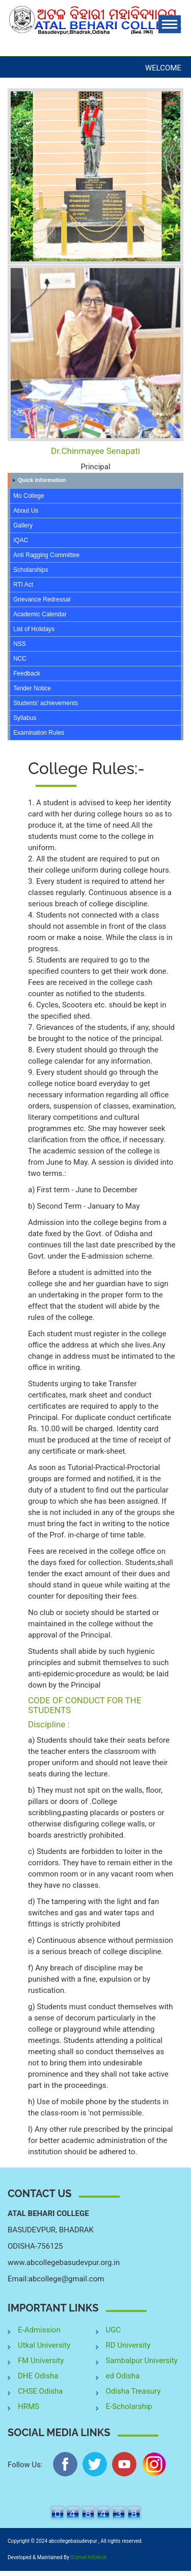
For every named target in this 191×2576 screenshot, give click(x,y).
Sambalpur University (142, 2360)
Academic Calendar (40, 614)
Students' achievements (45, 703)
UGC (113, 2329)
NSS (19, 643)
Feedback (26, 673)
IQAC (20, 540)
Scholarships (30, 569)
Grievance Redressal (41, 599)
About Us (25, 510)
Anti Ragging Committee (46, 555)
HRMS (28, 2406)
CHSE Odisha (40, 2391)
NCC (19, 658)
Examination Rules (38, 732)
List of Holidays (33, 629)
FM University (41, 2360)
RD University (128, 2345)
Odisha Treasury (133, 2391)
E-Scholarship (129, 2406)
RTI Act (23, 584)
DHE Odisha (38, 2375)
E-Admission (39, 2329)
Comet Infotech (89, 2557)
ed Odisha (123, 2375)
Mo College (28, 495)
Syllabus (24, 717)
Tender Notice (32, 688)
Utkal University (44, 2345)
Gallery (23, 525)
